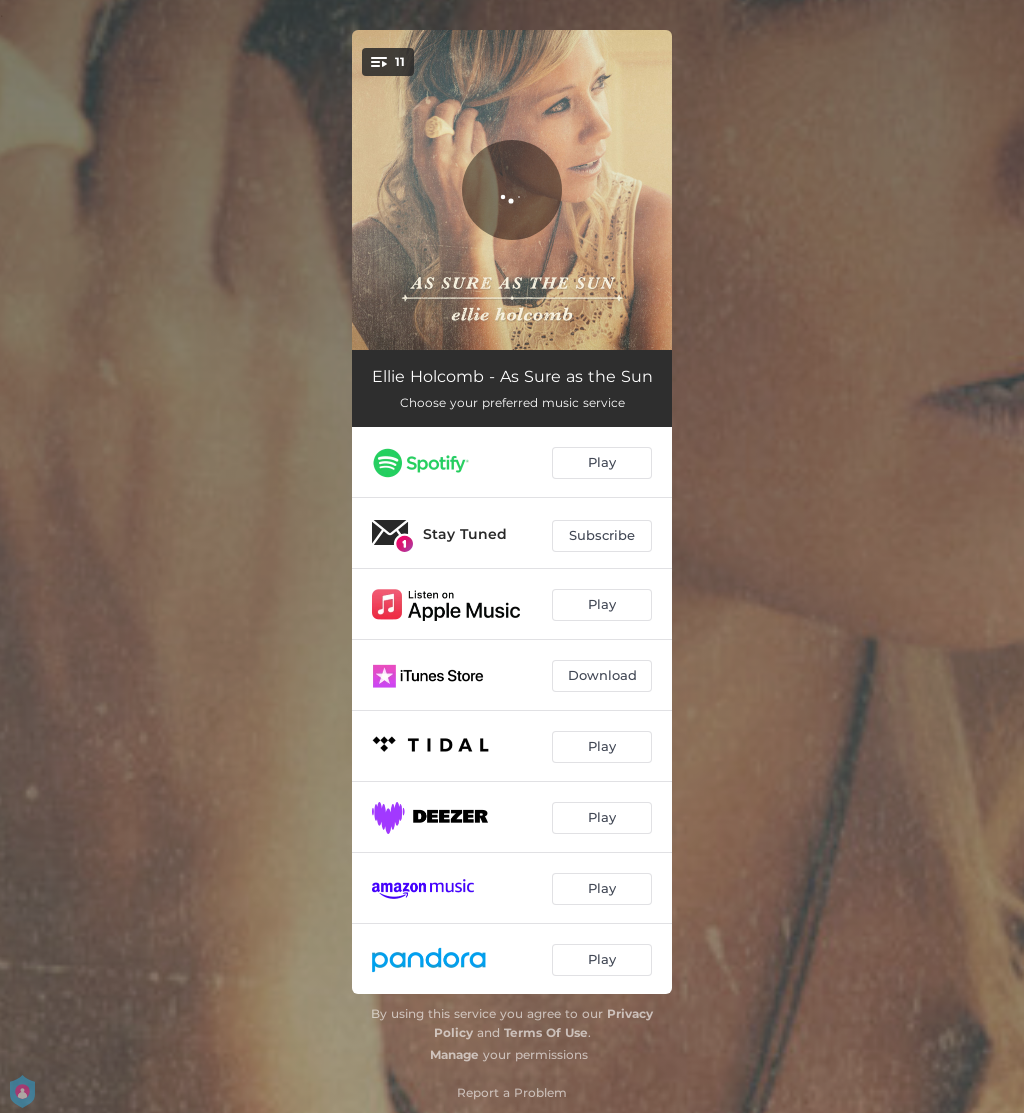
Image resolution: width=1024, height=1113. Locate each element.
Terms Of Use (546, 1032)
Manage (454, 1054)
